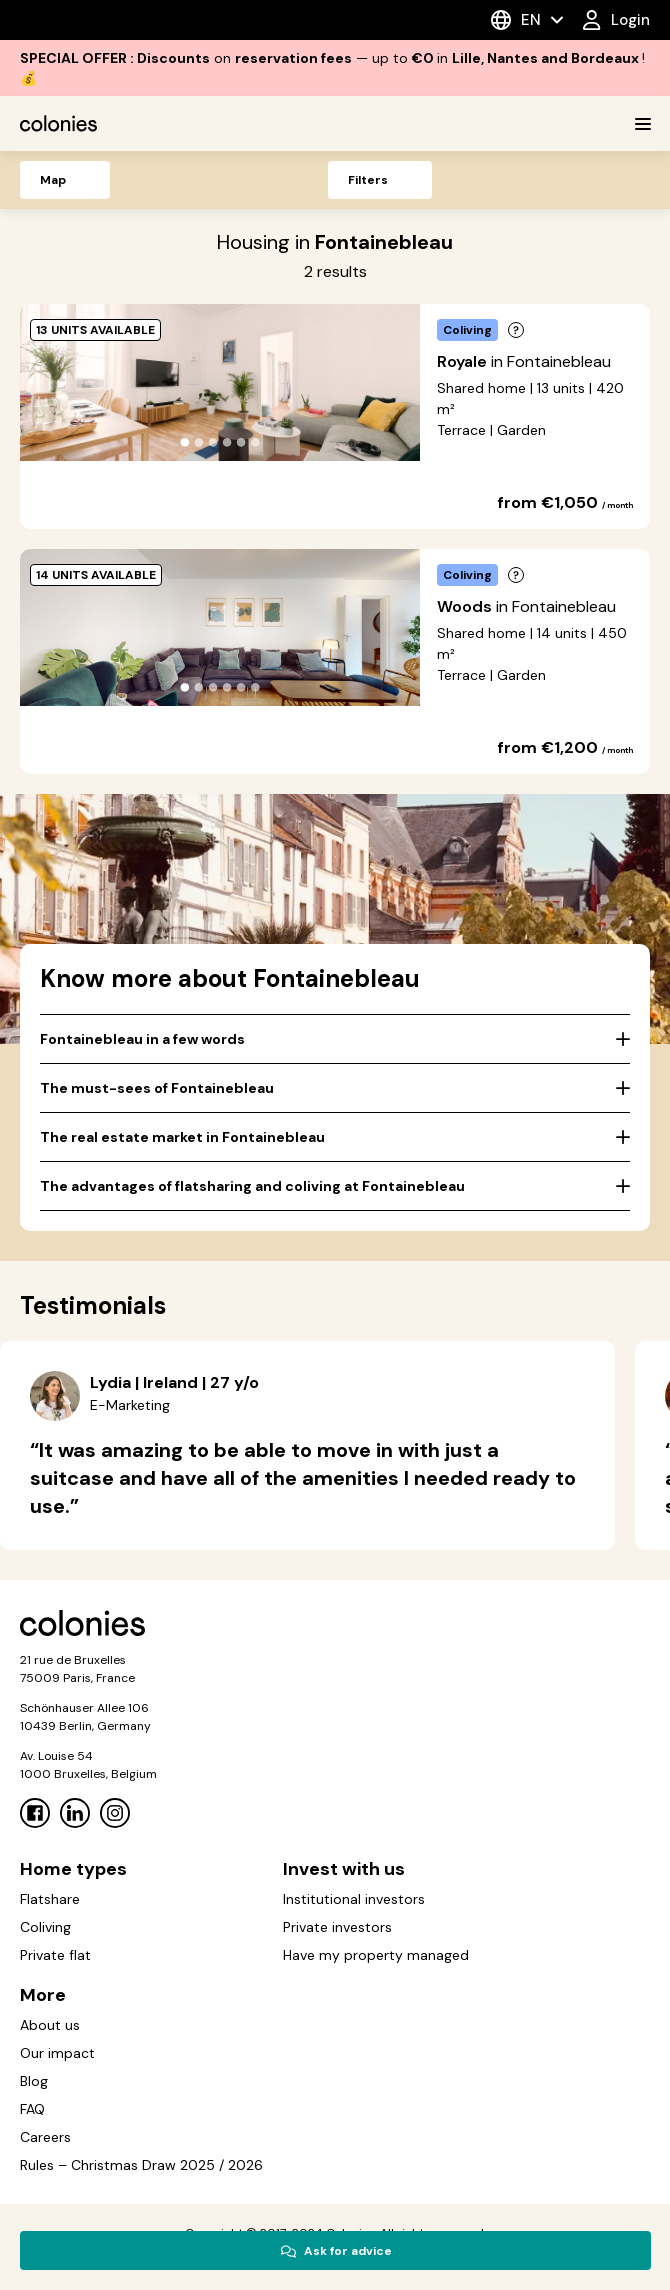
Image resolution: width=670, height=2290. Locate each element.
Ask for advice (336, 2251)
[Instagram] (115, 1813)
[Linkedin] (75, 1813)
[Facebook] (35, 1813)
